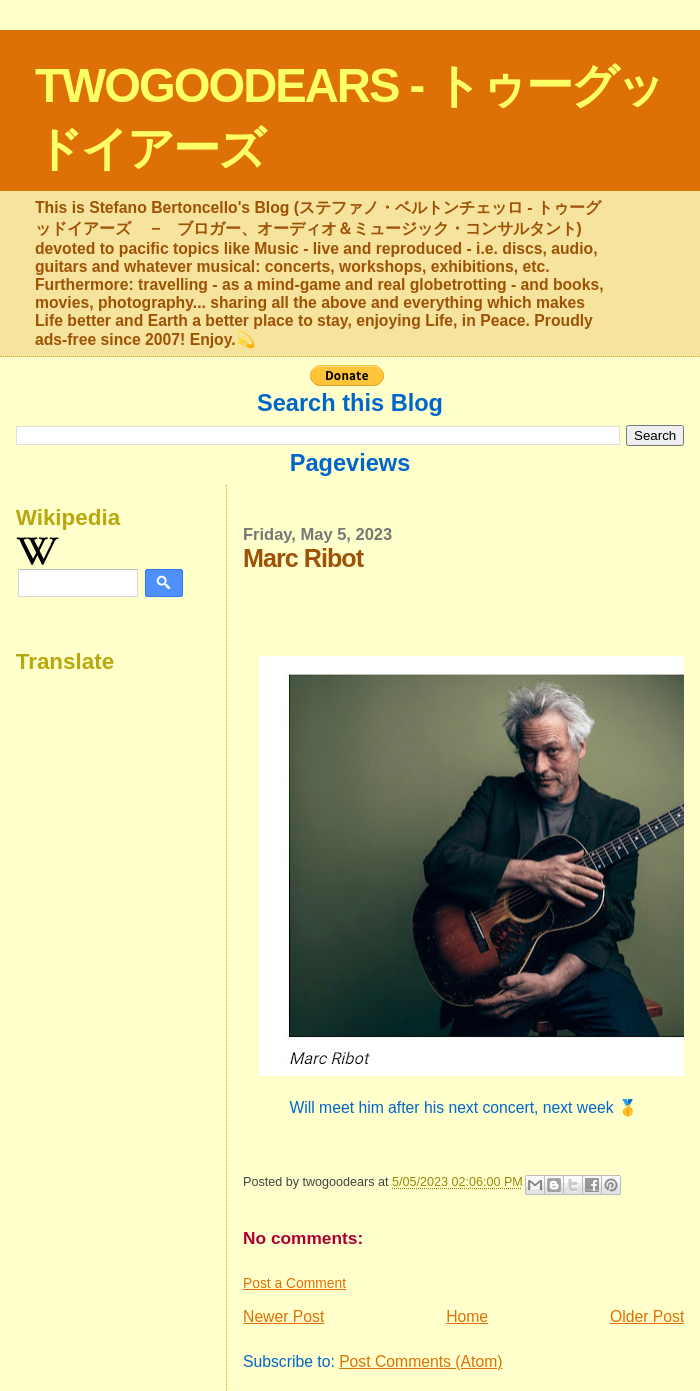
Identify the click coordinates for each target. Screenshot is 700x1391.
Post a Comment (294, 1283)
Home (467, 1316)
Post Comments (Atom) (420, 1361)
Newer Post (283, 1316)
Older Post (647, 1316)
